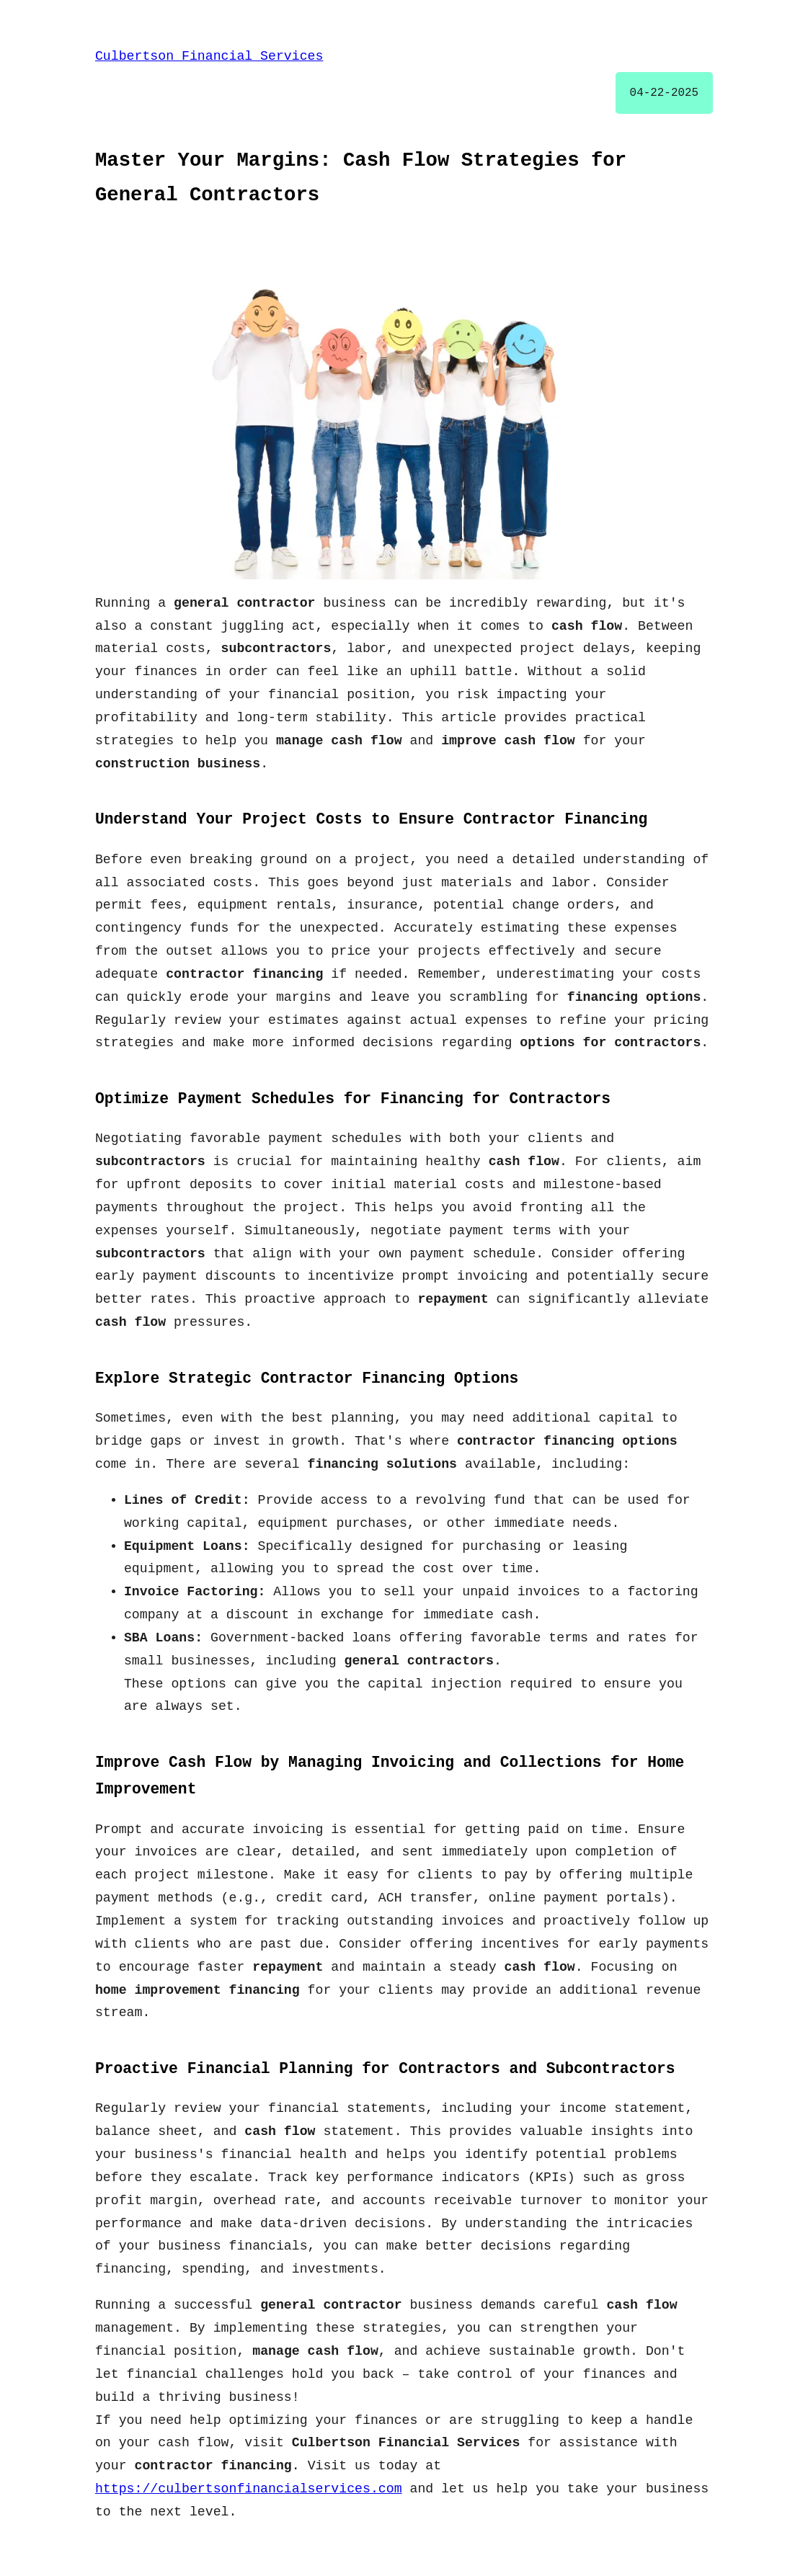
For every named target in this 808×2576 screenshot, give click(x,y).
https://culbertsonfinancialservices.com (248, 2488)
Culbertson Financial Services (209, 56)
